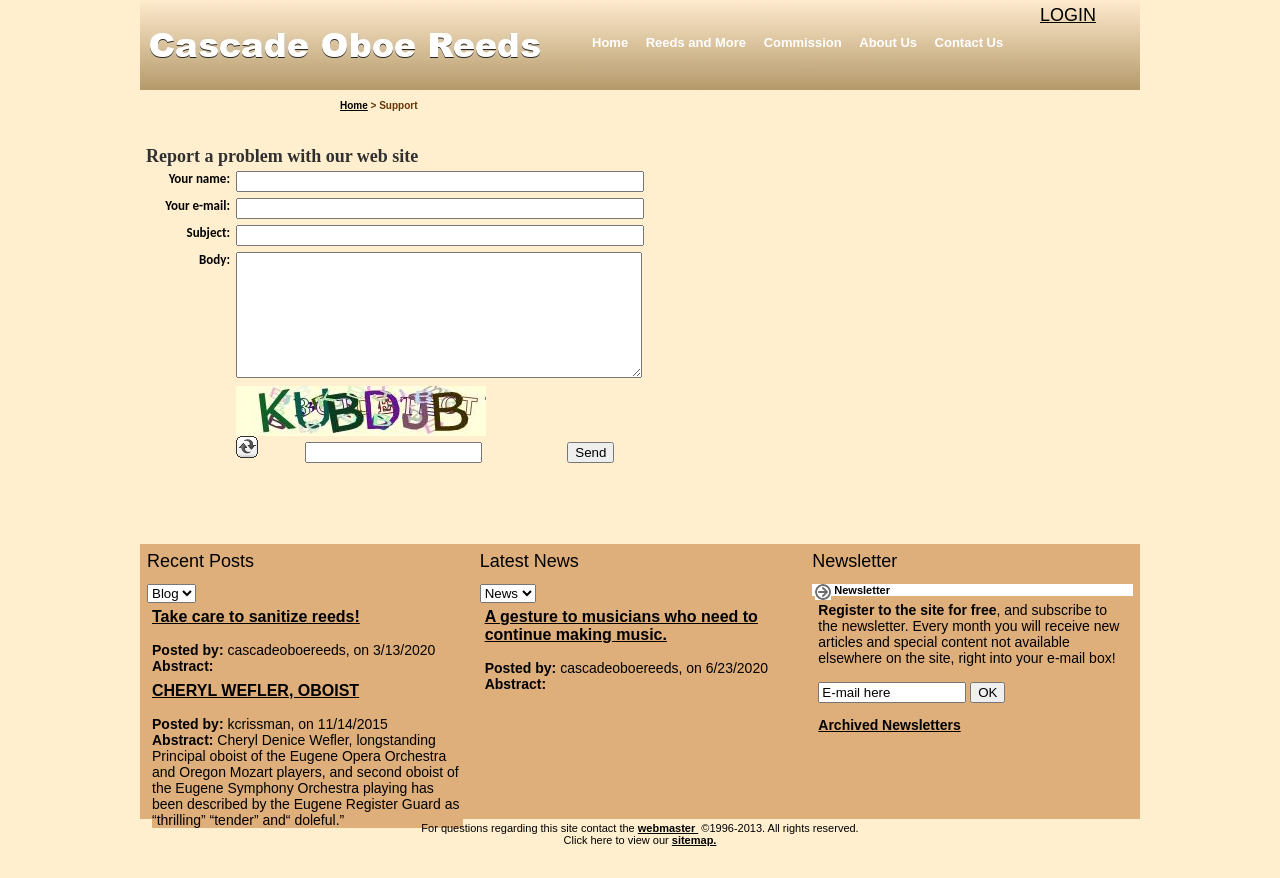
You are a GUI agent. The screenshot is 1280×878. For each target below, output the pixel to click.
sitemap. (694, 864)
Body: (214, 259)
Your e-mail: (197, 205)
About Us (888, 42)
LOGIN (1068, 15)
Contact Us (969, 42)
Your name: (199, 178)
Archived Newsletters (889, 749)
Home (610, 42)
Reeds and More (696, 42)
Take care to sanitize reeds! (256, 640)
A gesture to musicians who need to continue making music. (621, 649)
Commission (803, 42)
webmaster (668, 852)
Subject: (209, 232)
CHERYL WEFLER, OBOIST (255, 714)
